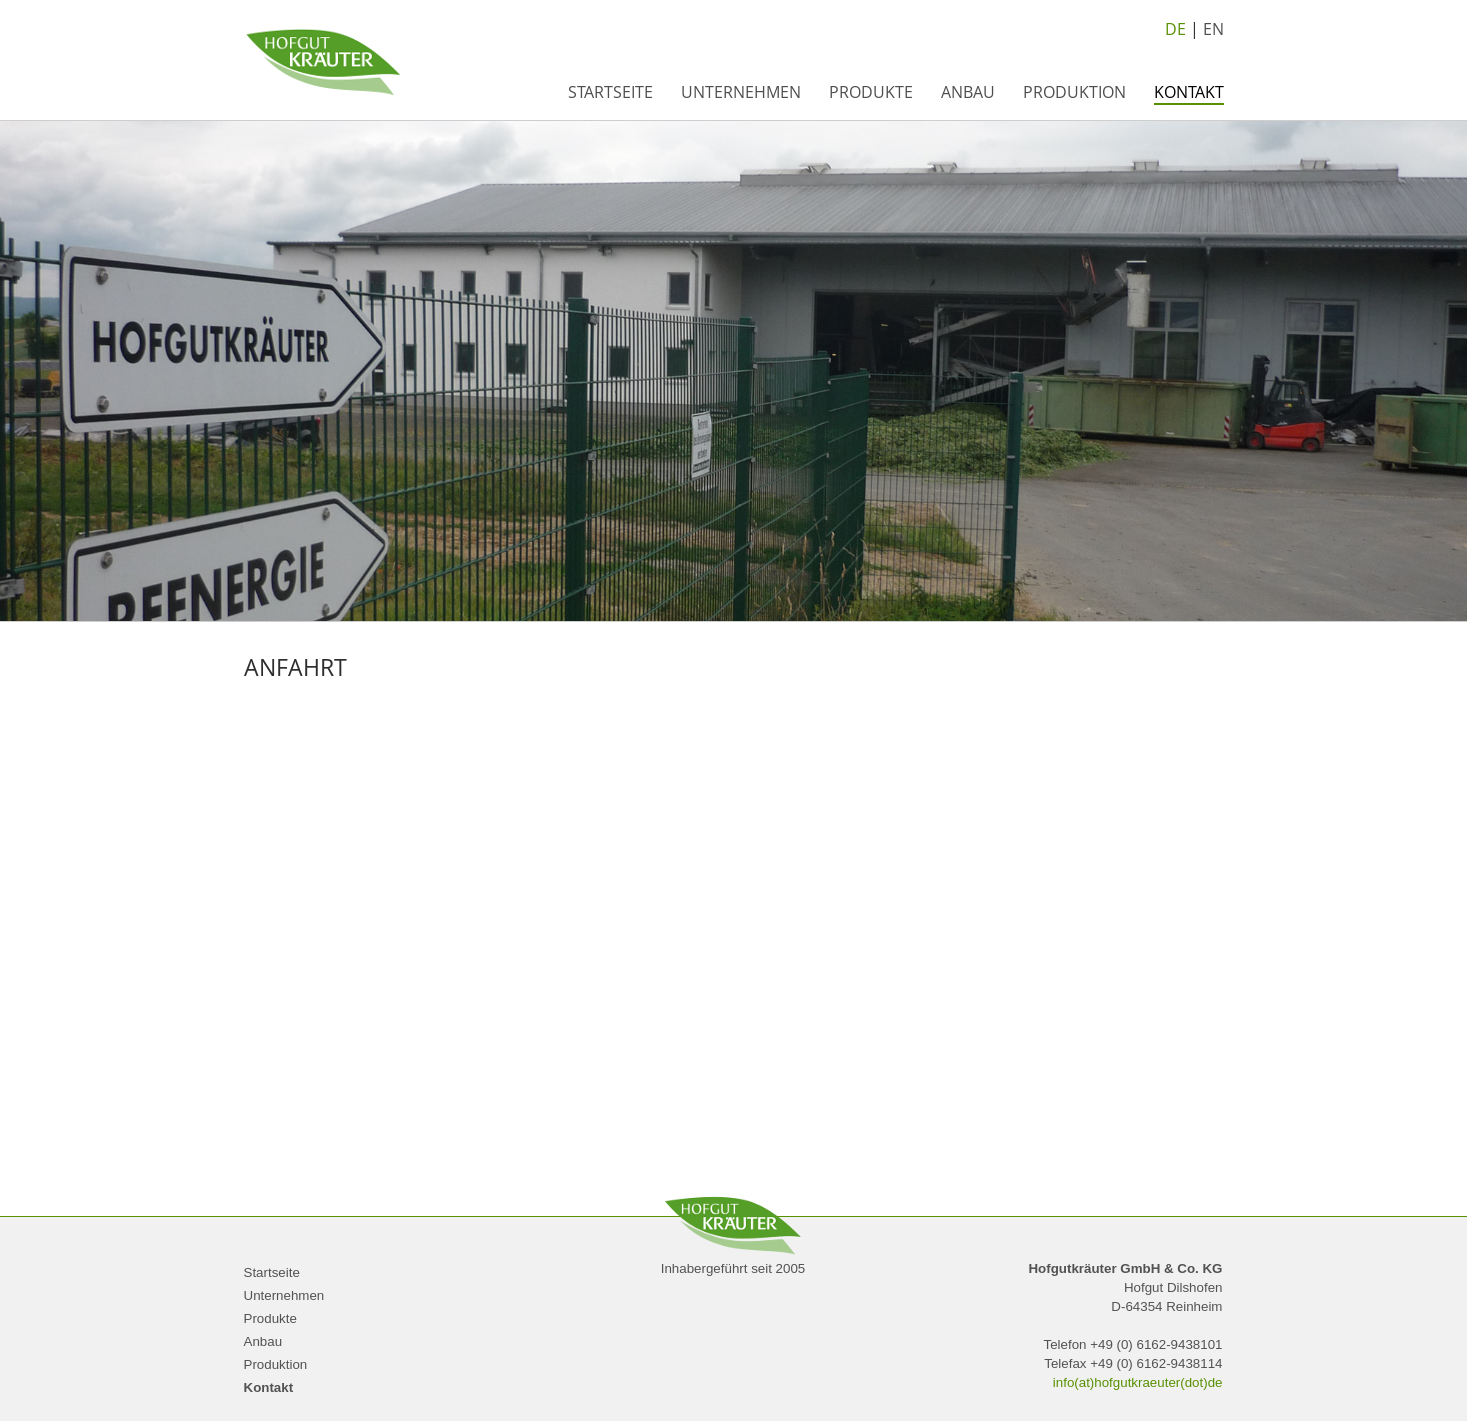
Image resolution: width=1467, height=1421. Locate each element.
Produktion (1074, 92)
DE (1175, 29)
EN (1213, 29)
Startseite (610, 92)
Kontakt (1189, 92)
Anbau (968, 92)
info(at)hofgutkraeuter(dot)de (1138, 1382)
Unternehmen (741, 92)
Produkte (871, 92)
